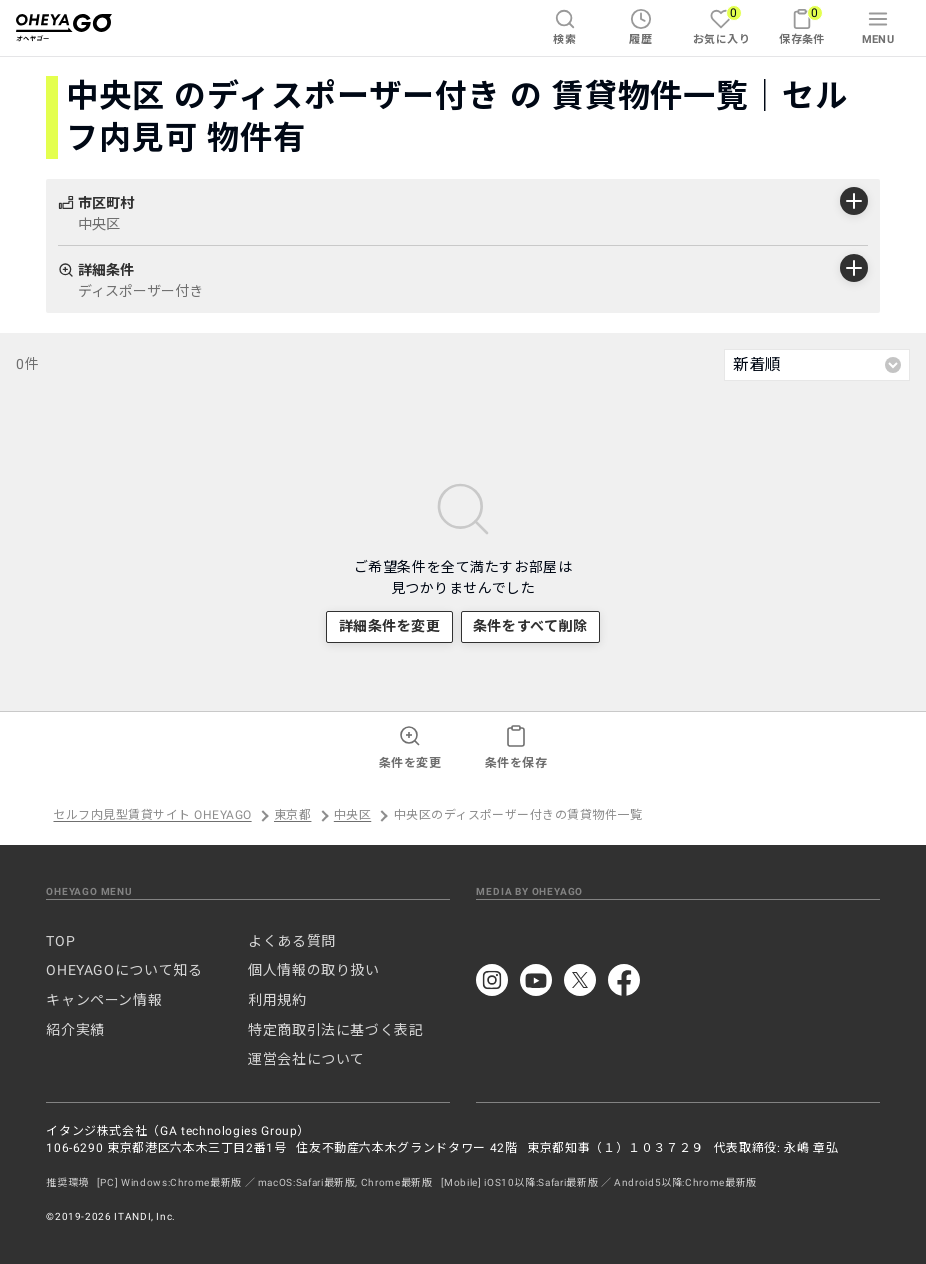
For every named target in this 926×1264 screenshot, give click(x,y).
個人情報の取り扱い (314, 970)
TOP (60, 941)
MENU (878, 27)
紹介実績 (75, 1030)
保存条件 (802, 25)
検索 (564, 27)
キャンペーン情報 (104, 1000)
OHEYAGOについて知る (124, 970)
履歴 (640, 27)
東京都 (292, 816)
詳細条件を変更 (390, 626)
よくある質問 (292, 941)
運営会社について (306, 1059)
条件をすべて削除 (530, 626)
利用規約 (277, 1000)
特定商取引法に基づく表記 (336, 1030)
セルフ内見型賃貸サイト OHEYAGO (152, 816)
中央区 (352, 816)
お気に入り (721, 25)
